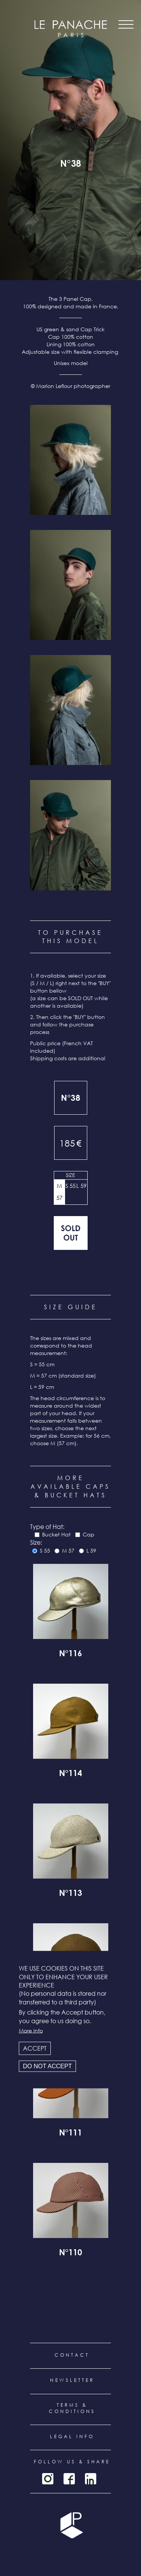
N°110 (70, 2253)
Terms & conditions (72, 2408)
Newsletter (72, 2380)
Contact (72, 2355)
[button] (70, 460)
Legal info (72, 2436)
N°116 (70, 1654)
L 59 (81, 1185)
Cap (88, 1534)
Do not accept (47, 2066)
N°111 (70, 2133)
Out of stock (71, 1233)
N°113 (70, 1894)
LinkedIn (90, 2478)
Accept (35, 2048)
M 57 (59, 1191)
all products (71, 189)
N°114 (70, 1774)
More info (31, 2030)
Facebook (69, 2478)
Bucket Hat (56, 1534)
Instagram (47, 2478)
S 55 (70, 1185)
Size (70, 1175)
